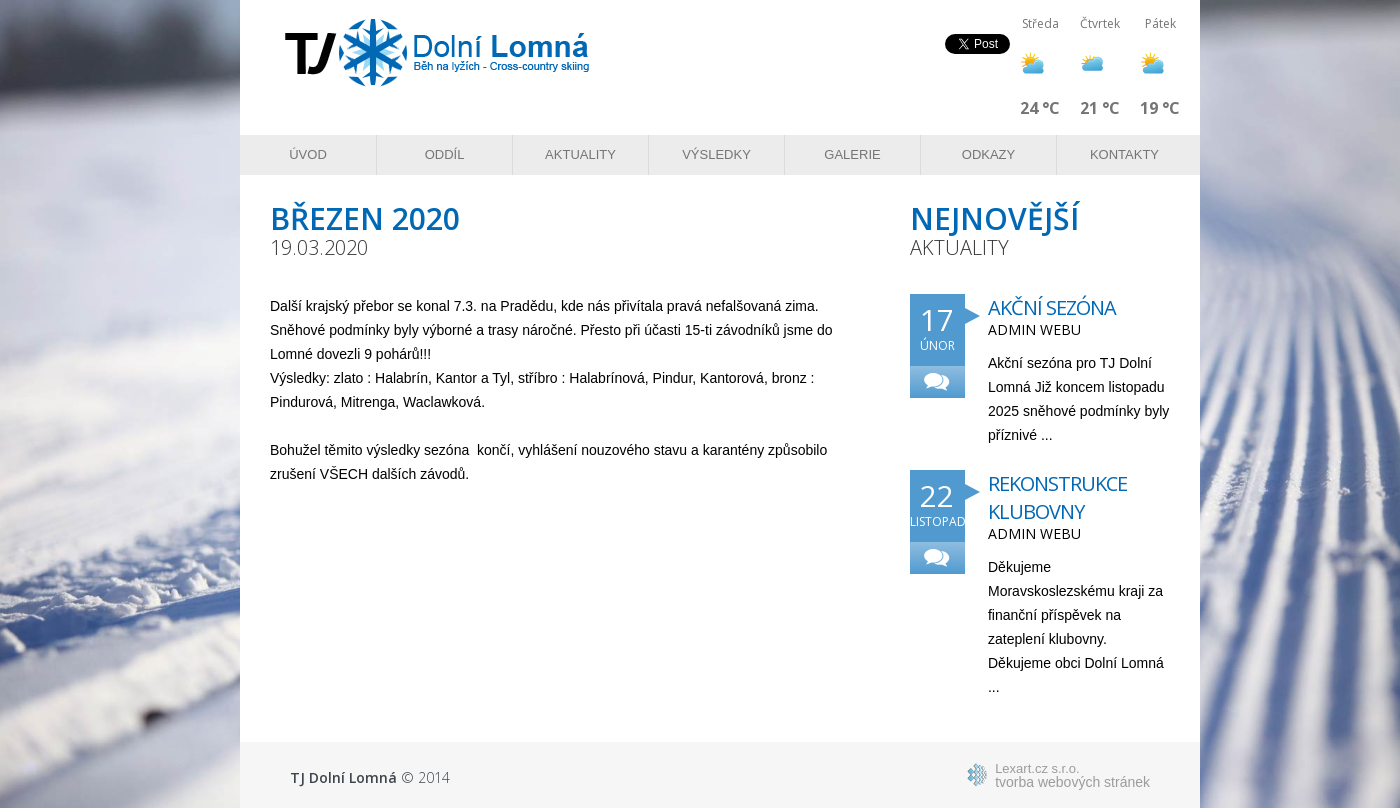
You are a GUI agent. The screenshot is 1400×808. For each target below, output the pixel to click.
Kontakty (1124, 154)
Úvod (308, 154)
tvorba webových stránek (1072, 775)
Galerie (852, 154)
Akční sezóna (1052, 307)
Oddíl (445, 154)
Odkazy (988, 154)
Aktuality (580, 154)
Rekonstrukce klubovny (1057, 497)
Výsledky (716, 154)
